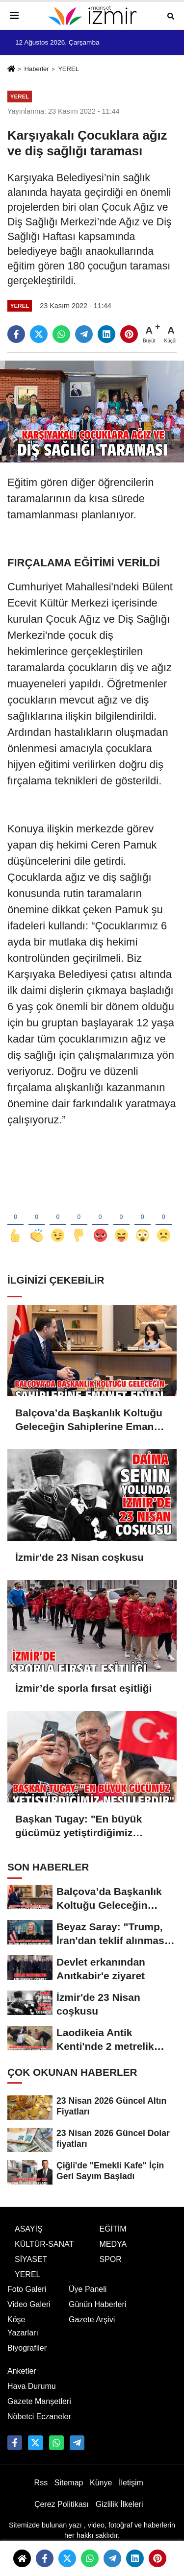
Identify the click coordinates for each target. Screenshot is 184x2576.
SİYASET (31, 2268)
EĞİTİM (113, 2238)
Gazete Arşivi (92, 2329)
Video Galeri (29, 2313)
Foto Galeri (26, 2298)
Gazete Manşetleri (39, 2410)
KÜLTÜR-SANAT (44, 2253)
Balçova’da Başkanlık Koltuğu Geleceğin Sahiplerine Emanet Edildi (89, 1420)
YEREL (68, 69)
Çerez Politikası (61, 2513)
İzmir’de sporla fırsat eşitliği (83, 1688)
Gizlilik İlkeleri (119, 2513)
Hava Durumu (31, 2395)
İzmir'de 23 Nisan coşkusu (79, 1557)
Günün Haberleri (97, 2313)
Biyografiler (27, 2357)
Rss (41, 2492)
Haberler (36, 69)
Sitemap (68, 2492)
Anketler (21, 2380)
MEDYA (113, 2253)
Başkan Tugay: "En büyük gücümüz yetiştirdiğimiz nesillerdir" (78, 1826)
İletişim (131, 2492)
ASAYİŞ (29, 2238)
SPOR (111, 2268)
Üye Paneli (87, 2298)
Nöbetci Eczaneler (39, 2425)
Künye (101, 2492)
